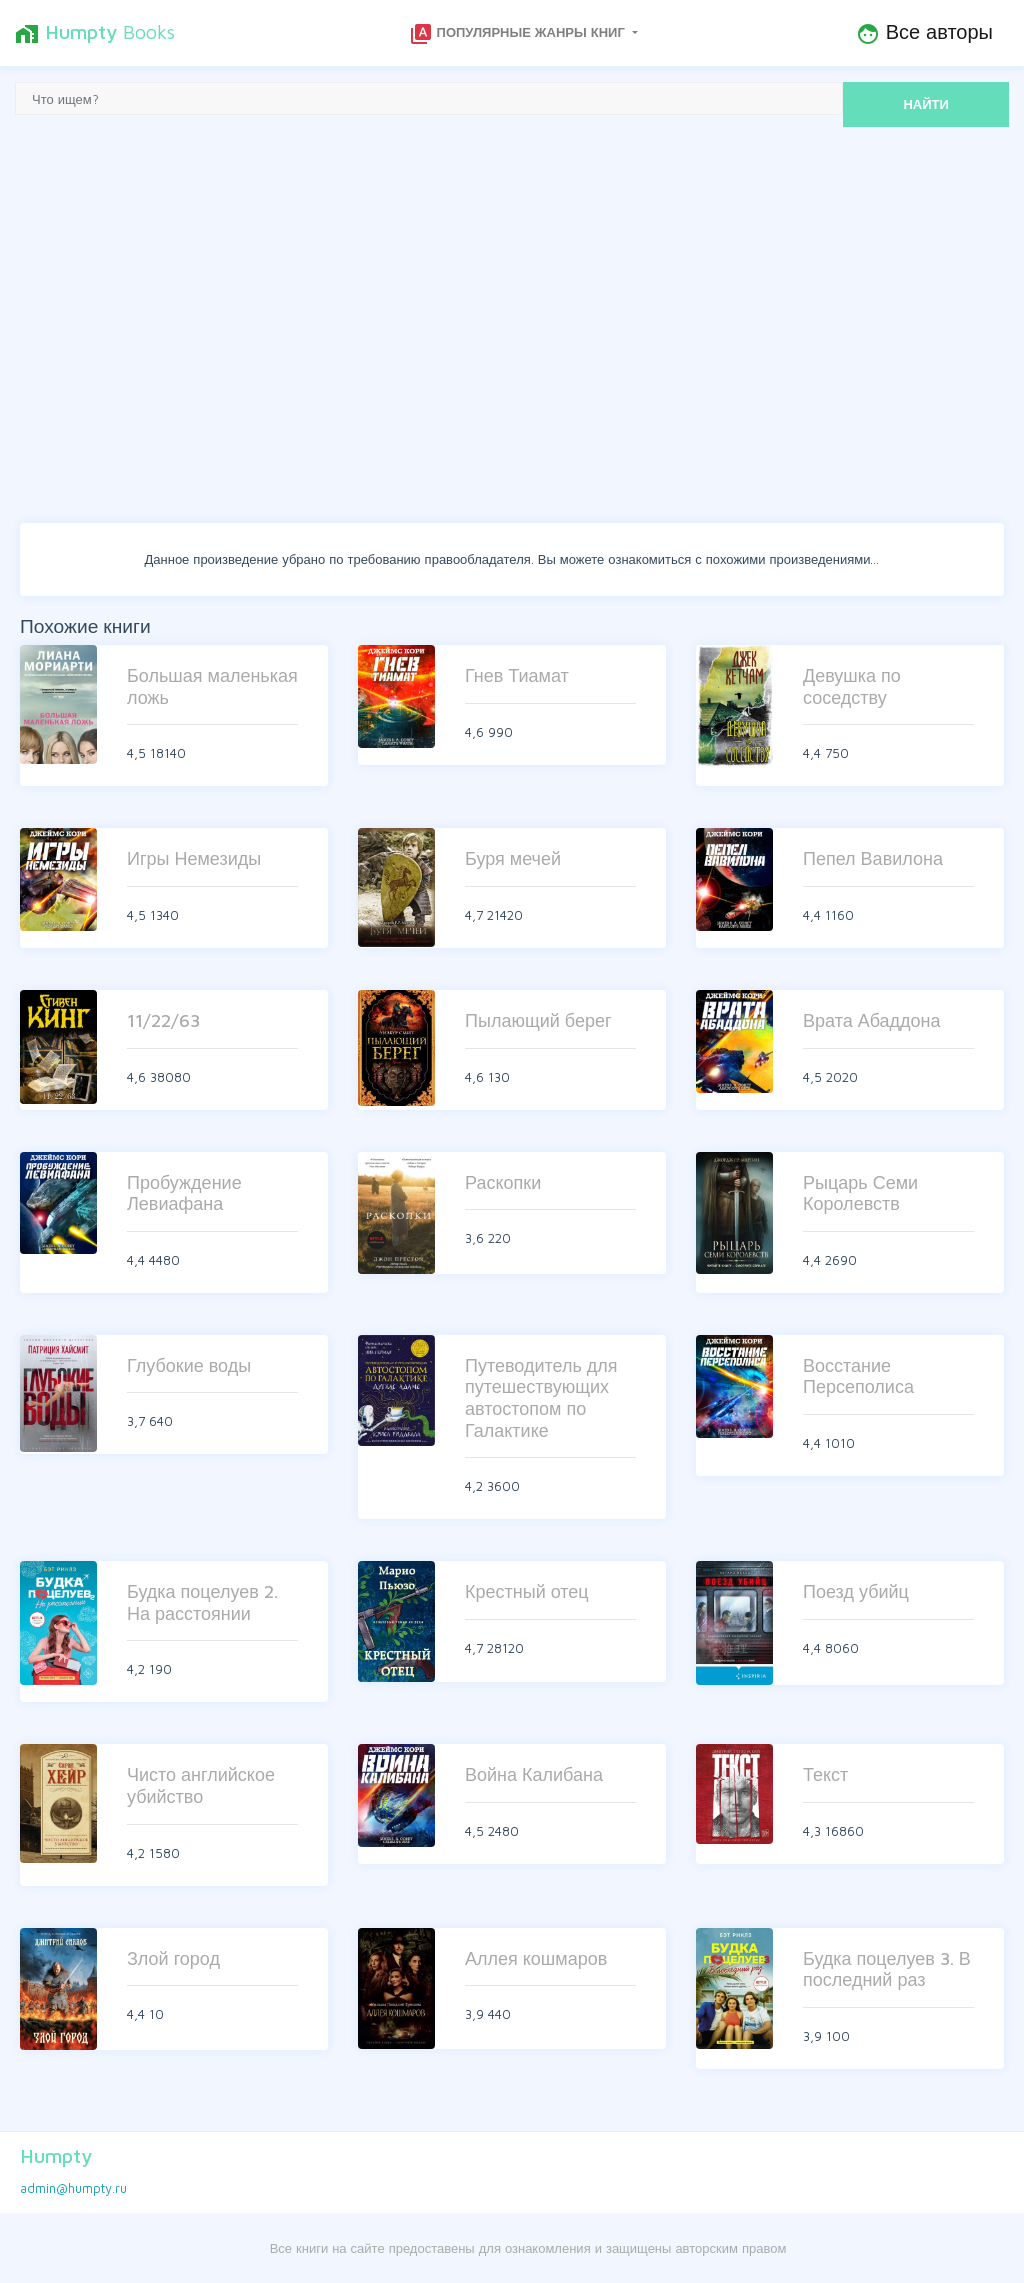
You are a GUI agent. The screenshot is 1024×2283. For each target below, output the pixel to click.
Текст (825, 1774)
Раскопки (503, 1182)
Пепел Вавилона (873, 858)
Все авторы (924, 33)
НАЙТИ (925, 104)
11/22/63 (163, 1020)
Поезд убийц (856, 1591)
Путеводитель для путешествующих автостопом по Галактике (541, 1398)
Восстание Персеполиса (858, 1376)
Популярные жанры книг (519, 34)
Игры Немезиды (194, 858)
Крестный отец (527, 1591)
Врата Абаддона (872, 1020)
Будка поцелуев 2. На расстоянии (202, 1602)
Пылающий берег (538, 1020)
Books (95, 33)
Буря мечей (513, 858)
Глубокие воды (189, 1365)
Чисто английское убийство (201, 1785)
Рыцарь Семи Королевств (860, 1193)
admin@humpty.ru (73, 2188)
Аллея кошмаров (536, 1958)
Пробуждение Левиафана (184, 1193)
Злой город (173, 1958)
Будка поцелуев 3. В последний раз (887, 1969)
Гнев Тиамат (517, 675)
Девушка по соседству (852, 686)
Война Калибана (534, 1774)
